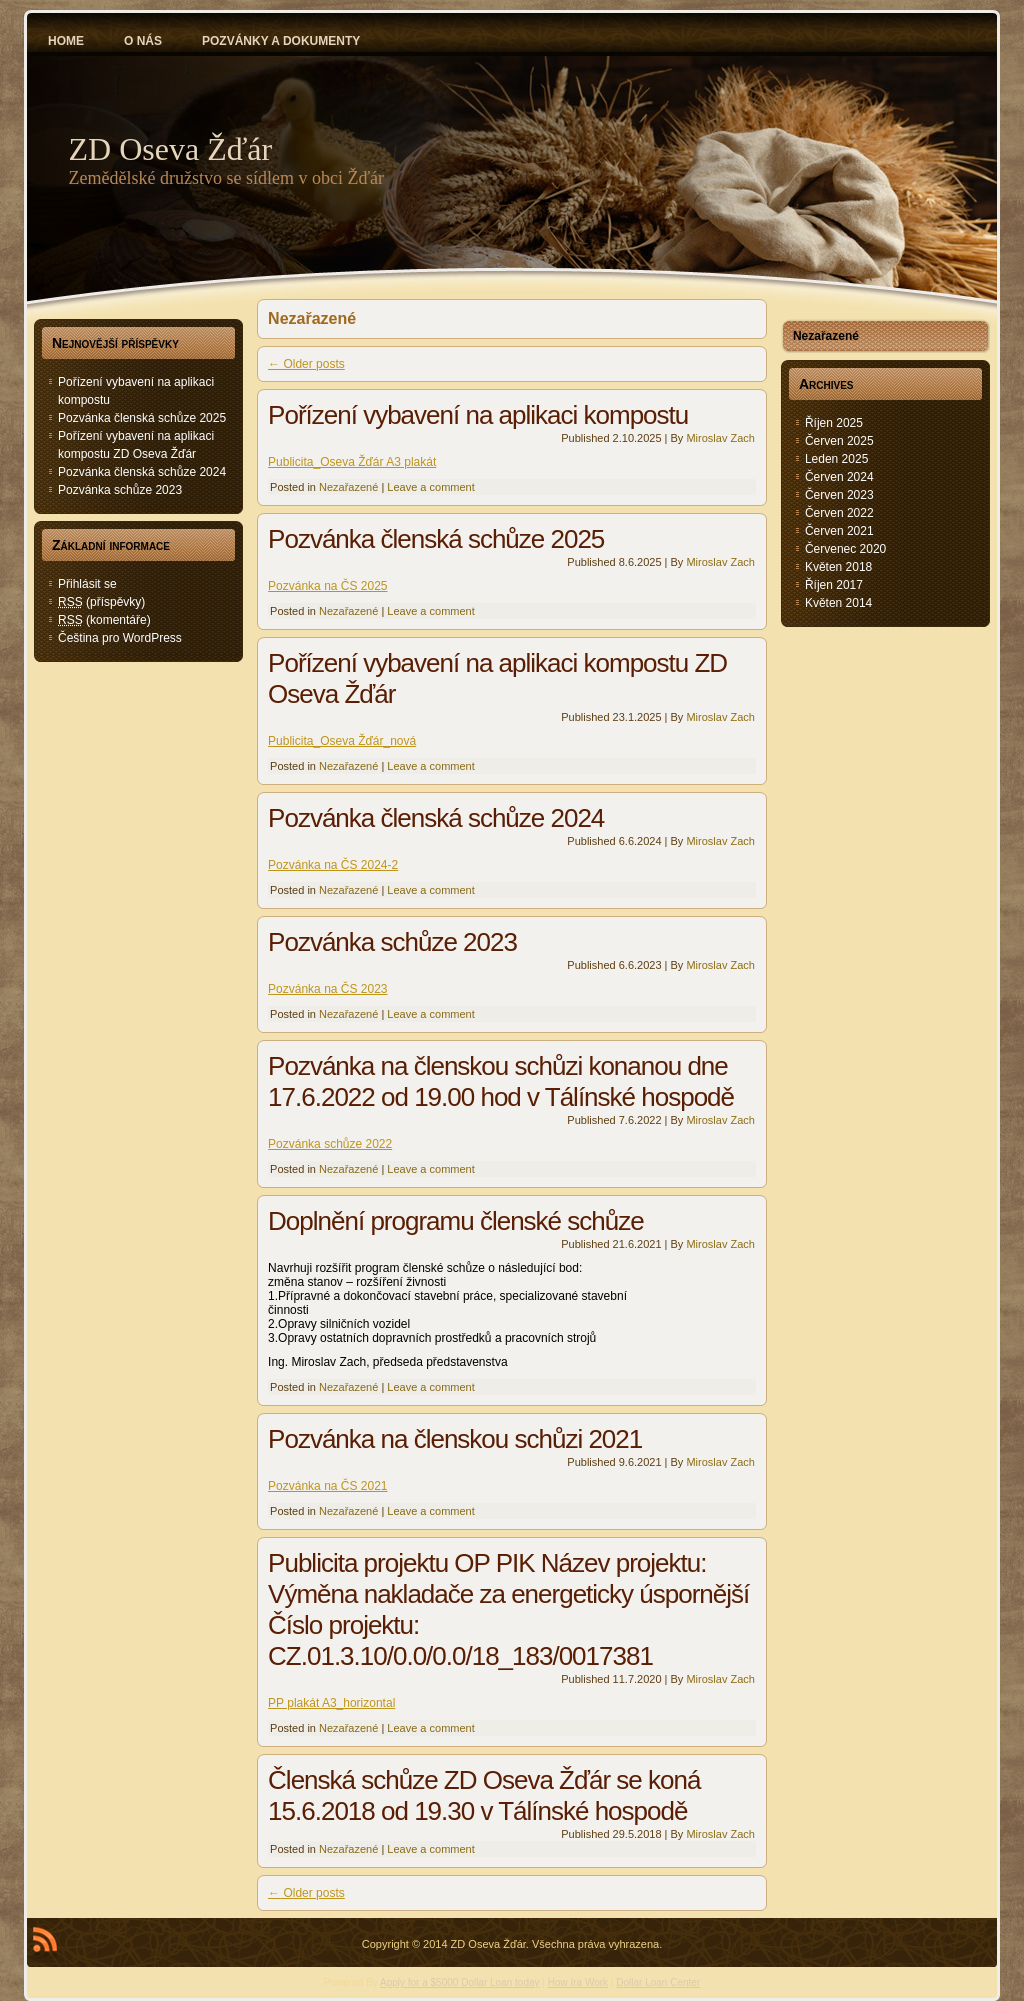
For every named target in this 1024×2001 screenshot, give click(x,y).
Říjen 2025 (834, 423)
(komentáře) (104, 620)
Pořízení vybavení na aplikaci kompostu (478, 415)
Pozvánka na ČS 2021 (327, 1486)
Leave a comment (430, 487)
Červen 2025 (839, 441)
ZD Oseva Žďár (171, 149)
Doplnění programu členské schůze (456, 1221)
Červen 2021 (839, 531)
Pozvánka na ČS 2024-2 (333, 865)
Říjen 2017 (834, 585)
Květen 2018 (838, 567)
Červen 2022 (839, 513)
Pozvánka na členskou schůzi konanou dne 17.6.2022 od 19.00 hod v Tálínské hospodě (501, 1081)
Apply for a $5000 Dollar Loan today (460, 1982)
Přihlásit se (87, 584)
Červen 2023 (839, 495)
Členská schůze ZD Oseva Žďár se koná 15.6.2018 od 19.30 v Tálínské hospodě (484, 1795)
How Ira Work (578, 1982)
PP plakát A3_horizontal (331, 1703)
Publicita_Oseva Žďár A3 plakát (352, 462)
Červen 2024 (839, 477)
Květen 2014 (838, 603)
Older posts (306, 364)
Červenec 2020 (845, 549)
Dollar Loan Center (658, 1982)
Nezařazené (348, 487)
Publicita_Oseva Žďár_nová (342, 741)
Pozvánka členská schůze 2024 (142, 472)
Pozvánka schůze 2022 (330, 1144)
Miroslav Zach (720, 438)
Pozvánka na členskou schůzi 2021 (455, 1439)
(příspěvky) (101, 602)
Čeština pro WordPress (120, 638)
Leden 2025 (836, 459)
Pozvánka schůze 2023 (120, 490)
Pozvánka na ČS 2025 (327, 586)
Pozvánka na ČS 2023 (327, 989)
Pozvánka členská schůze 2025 (142, 418)
